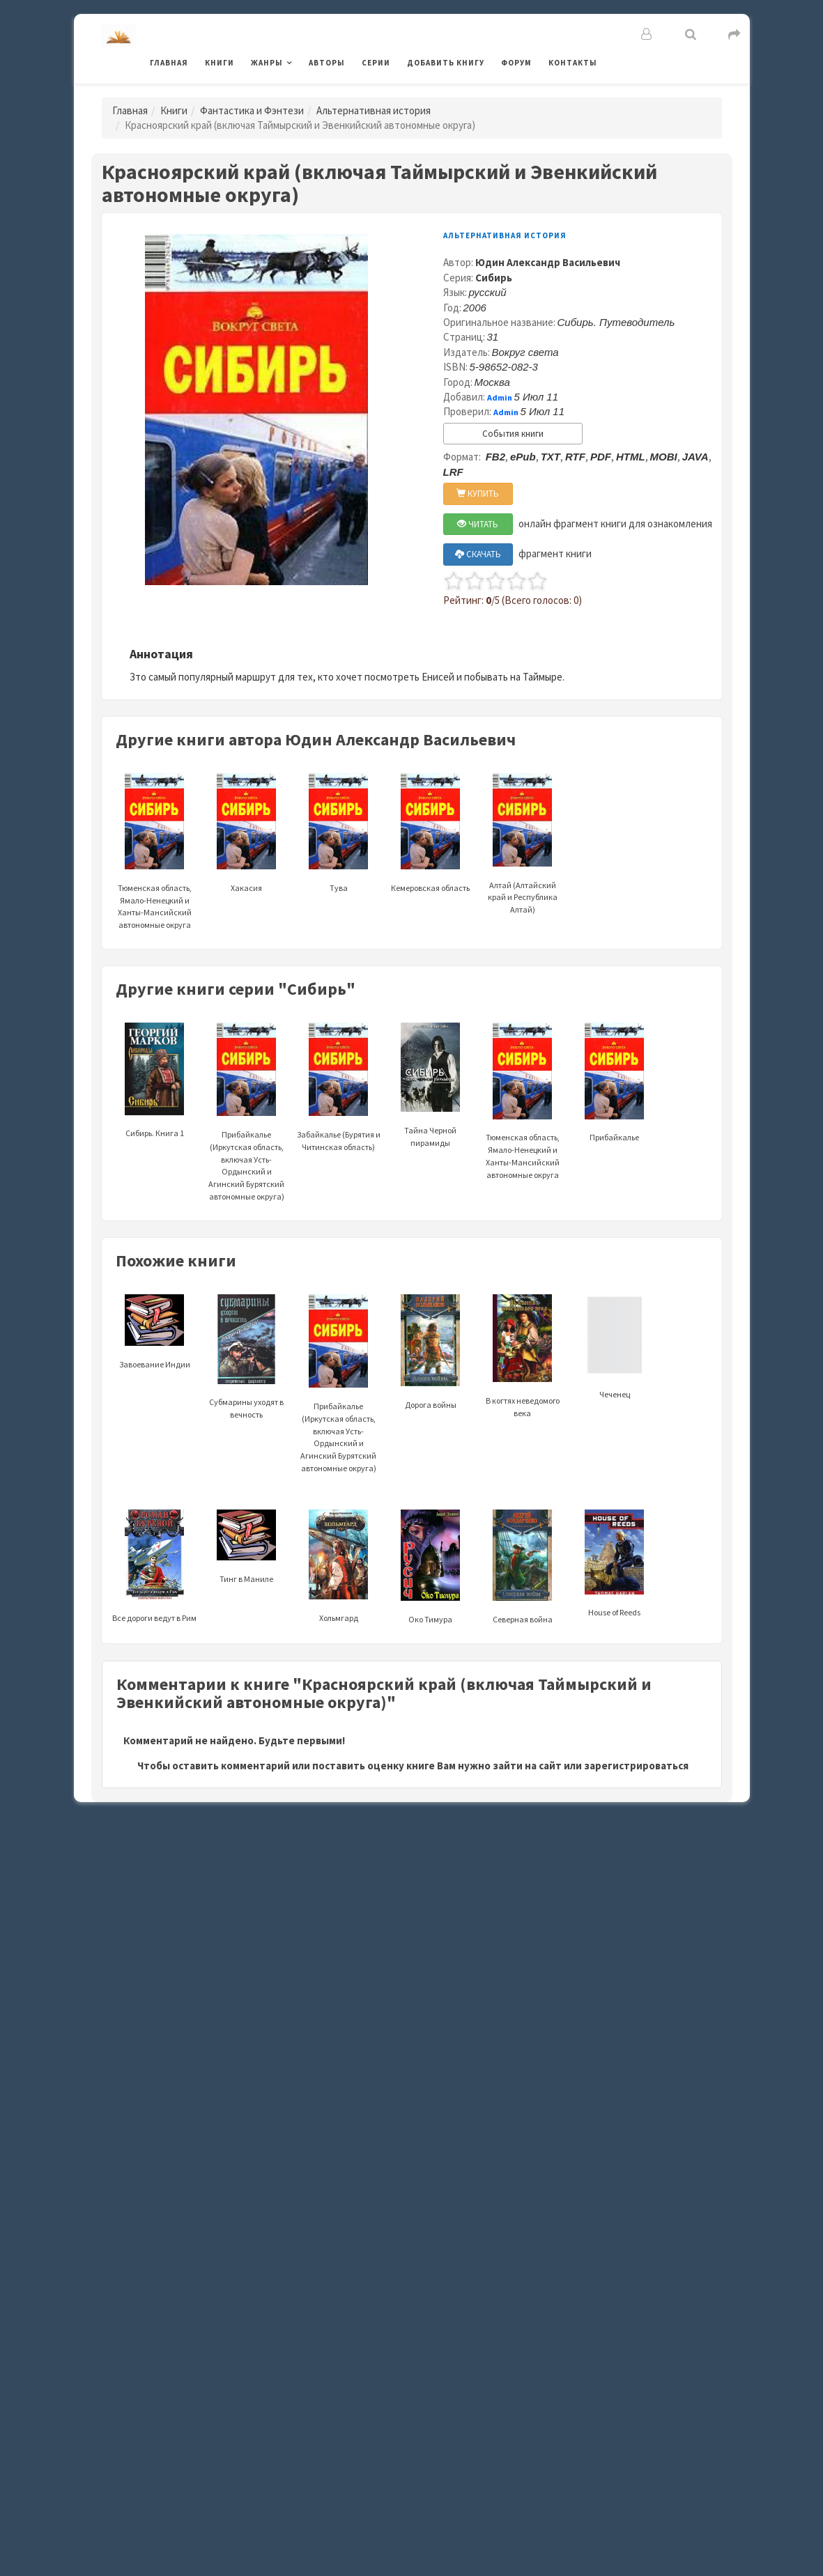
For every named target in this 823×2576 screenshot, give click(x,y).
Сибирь (493, 277)
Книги (219, 63)
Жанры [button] (267, 63)
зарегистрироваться (636, 1765)
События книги (513, 434)
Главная (169, 63)
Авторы (327, 63)
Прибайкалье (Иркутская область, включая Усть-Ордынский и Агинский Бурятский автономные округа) (246, 1132)
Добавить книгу (445, 63)
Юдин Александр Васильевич (547, 262)
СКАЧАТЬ (478, 554)
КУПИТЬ (477, 493)
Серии (376, 63)
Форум (516, 63)
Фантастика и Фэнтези (252, 110)
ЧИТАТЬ (477, 524)
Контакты (572, 63)
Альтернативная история (373, 110)
